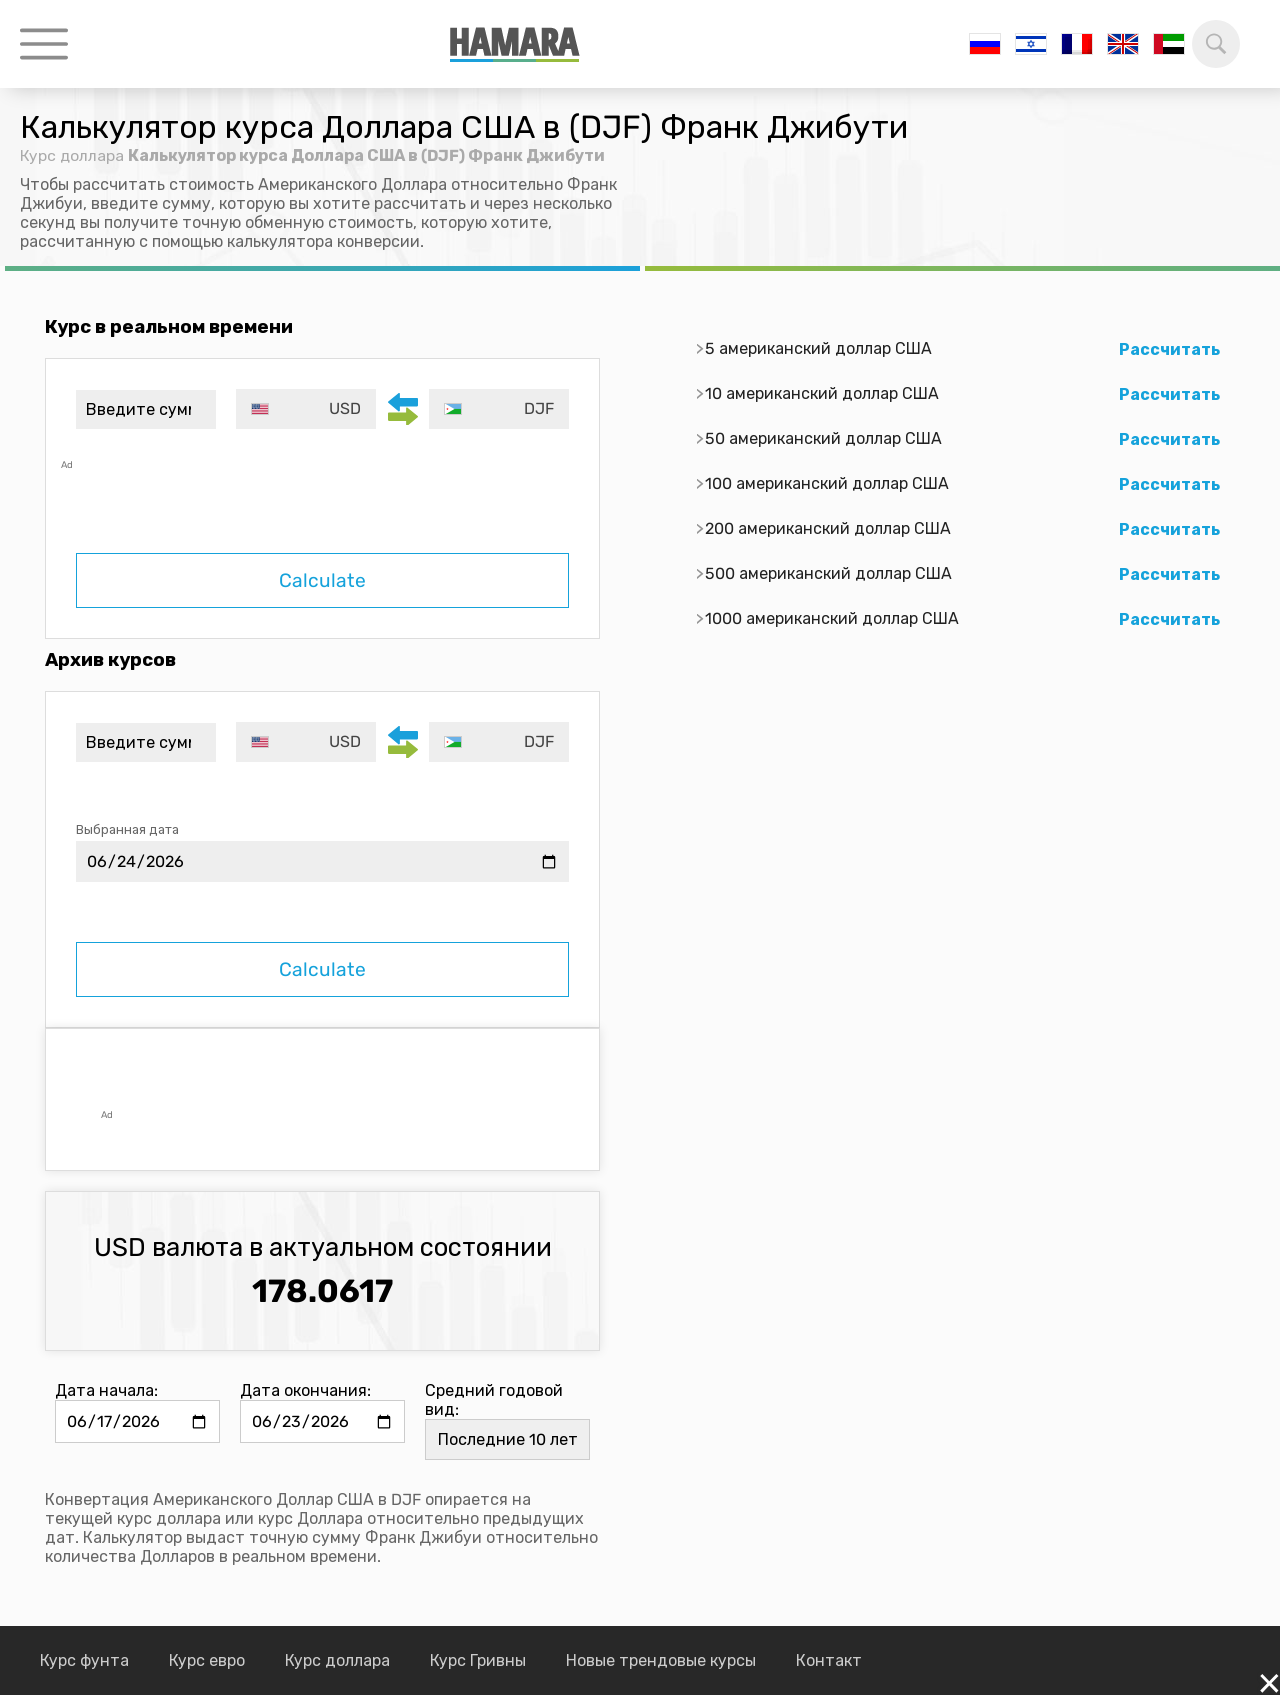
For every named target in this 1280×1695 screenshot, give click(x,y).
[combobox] (307, 409)
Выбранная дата (127, 829)
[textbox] (307, 409)
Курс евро (207, 1660)
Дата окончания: (305, 1390)
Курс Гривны (478, 1660)
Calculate (322, 580)
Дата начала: (106, 1390)
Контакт (829, 1660)
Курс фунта (84, 1660)
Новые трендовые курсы (661, 1660)
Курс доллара (72, 155)
